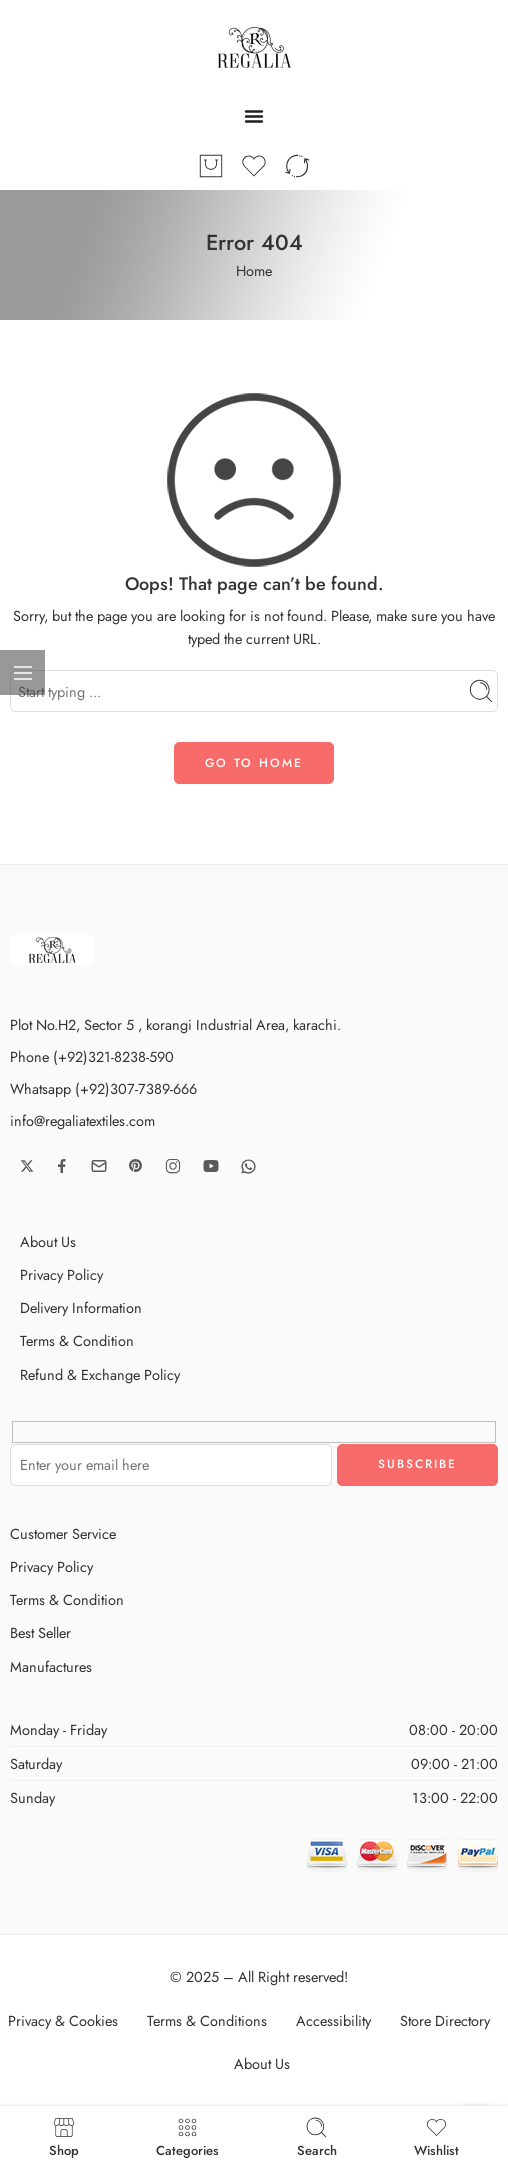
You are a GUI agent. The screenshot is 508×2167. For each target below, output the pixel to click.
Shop (64, 2136)
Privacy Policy (61, 1274)
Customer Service (63, 1533)
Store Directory (445, 2020)
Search (317, 2136)
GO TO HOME (254, 763)
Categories (187, 2136)
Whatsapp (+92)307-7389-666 (103, 1088)
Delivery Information (81, 1307)
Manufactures (51, 1666)
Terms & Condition (77, 1340)
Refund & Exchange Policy (100, 1374)
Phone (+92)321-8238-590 (92, 1056)
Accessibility (333, 2020)
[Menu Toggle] (254, 116)
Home (254, 270)
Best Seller (40, 1632)
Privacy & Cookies (63, 2020)
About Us (48, 1241)
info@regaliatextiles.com (82, 1120)
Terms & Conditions (207, 2020)
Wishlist (436, 2136)
